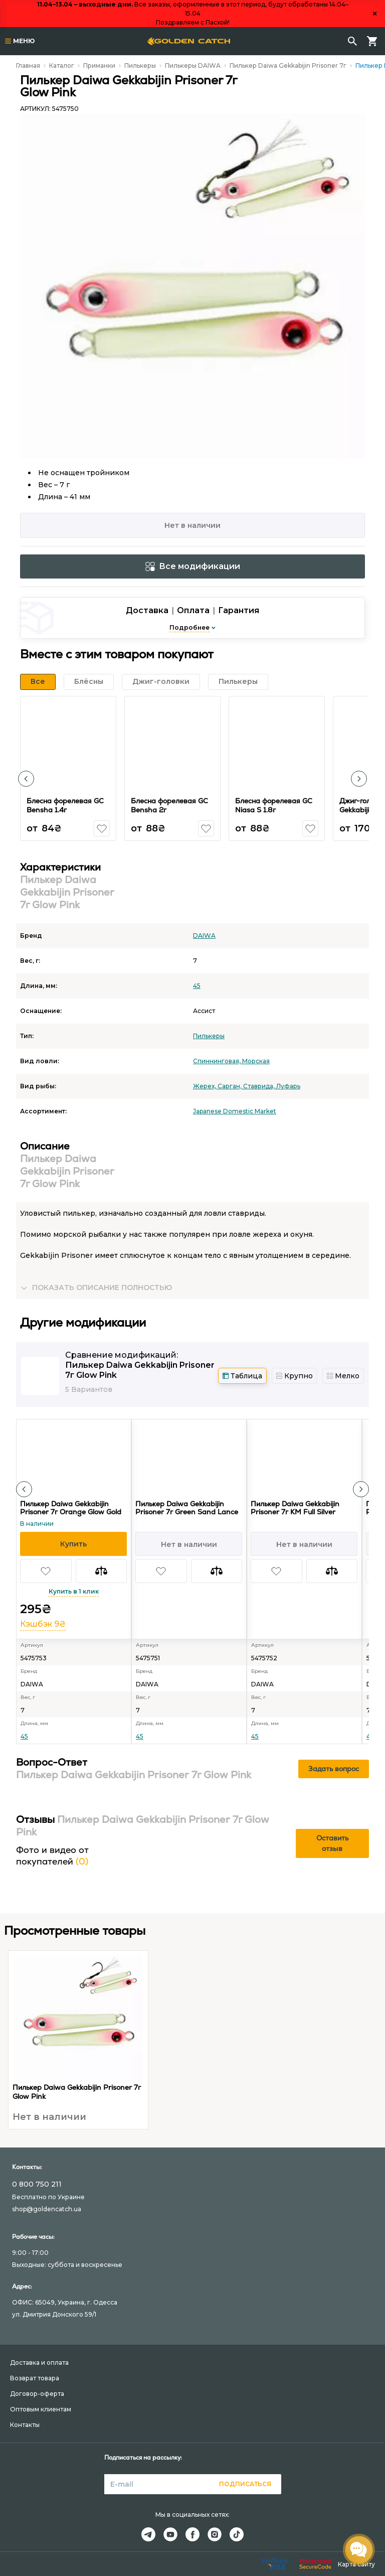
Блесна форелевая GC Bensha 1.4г (65, 805)
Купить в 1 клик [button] (74, 1591)
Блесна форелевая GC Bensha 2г (169, 805)
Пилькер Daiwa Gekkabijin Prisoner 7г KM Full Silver (295, 1507)
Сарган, (230, 1086)
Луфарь (288, 1086)
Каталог (61, 65)
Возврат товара (34, 2378)
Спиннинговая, (217, 1061)
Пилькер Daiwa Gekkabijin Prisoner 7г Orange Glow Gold (70, 1507)
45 (197, 985)
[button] (26, 779)
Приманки (99, 65)
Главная (28, 65)
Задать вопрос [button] (333, 1768)
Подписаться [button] (245, 2484)
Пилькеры (140, 65)
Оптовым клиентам (40, 2409)
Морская (256, 1061)
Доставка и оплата (39, 2362)
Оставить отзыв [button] (332, 1843)
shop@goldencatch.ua (46, 2209)
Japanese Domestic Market (234, 1111)
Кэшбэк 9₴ (43, 1624)
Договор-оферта (37, 2393)
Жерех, (205, 1086)
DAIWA (204, 935)
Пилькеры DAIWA (193, 65)
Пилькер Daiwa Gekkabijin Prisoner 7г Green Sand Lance (186, 1507)
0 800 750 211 (37, 2184)
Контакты (25, 2424)
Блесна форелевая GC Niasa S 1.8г (273, 805)
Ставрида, (259, 1086)
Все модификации (192, 566)
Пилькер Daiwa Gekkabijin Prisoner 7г (288, 65)
